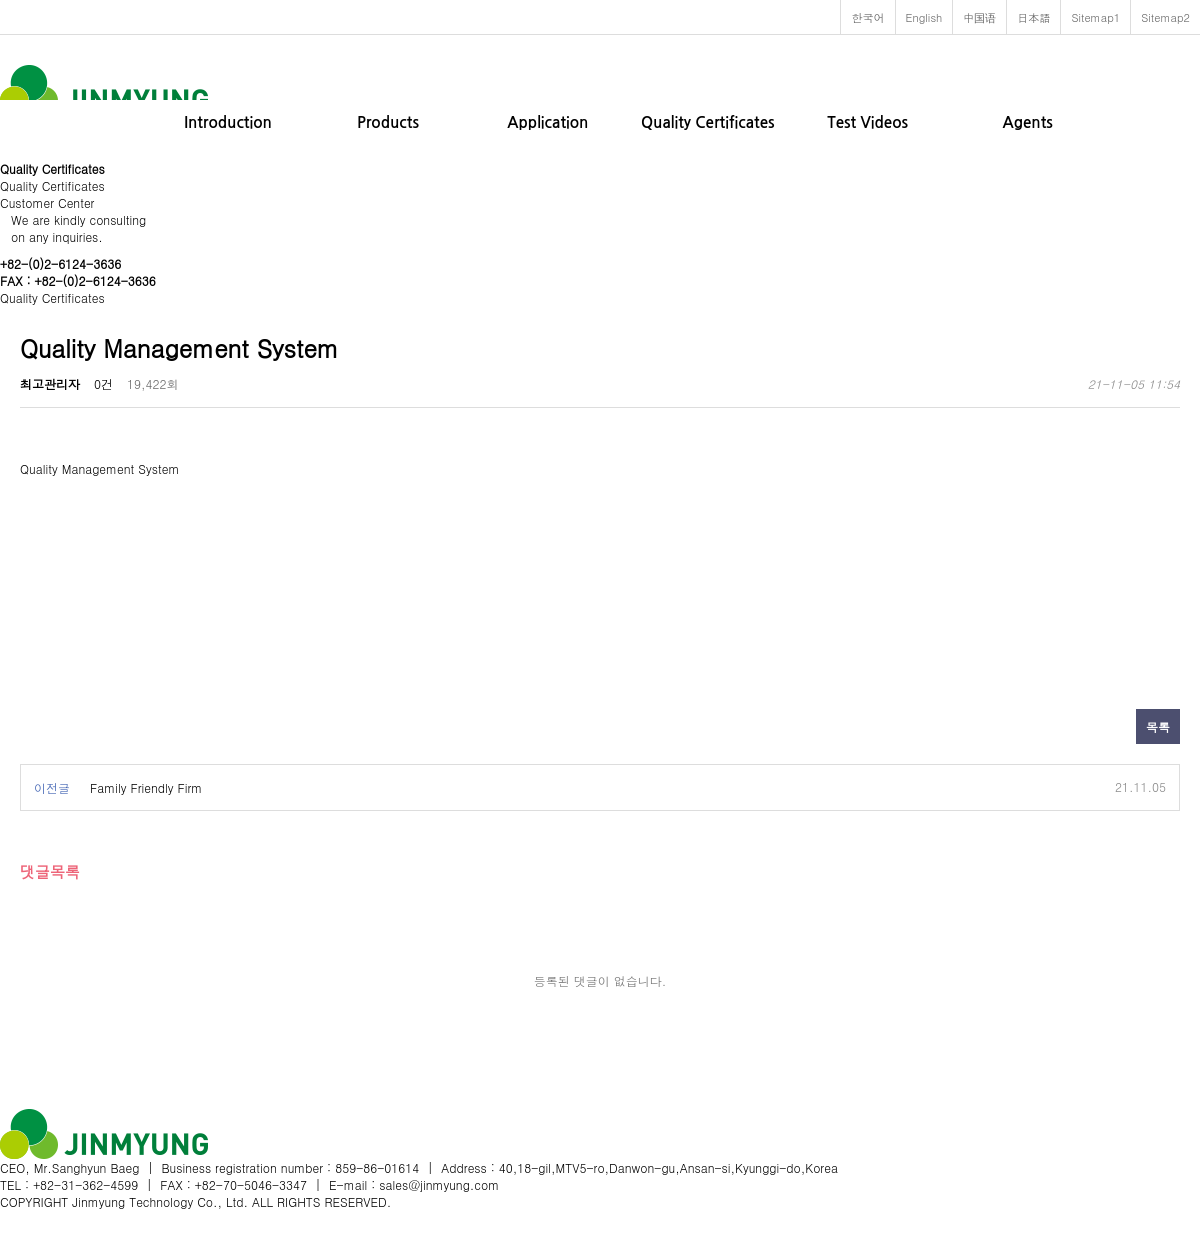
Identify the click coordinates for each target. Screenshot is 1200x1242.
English (924, 17)
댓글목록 (50, 871)
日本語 (1033, 17)
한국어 (867, 17)
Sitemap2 (1165, 17)
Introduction (228, 122)
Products (388, 122)
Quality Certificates (708, 122)
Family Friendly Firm (146, 787)
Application (547, 122)
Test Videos (867, 122)
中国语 (979, 17)
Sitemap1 (1095, 17)
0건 (103, 383)
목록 (1158, 726)
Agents (1027, 122)
